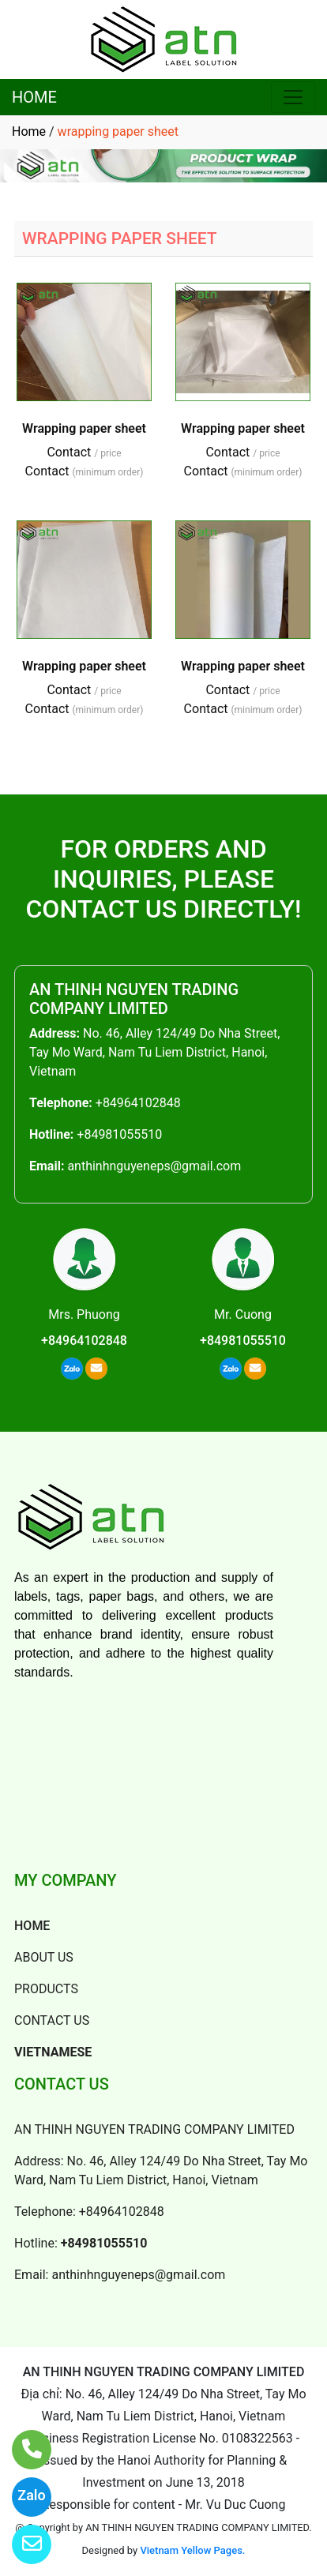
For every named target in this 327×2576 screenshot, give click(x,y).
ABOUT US (43, 1957)
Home (29, 131)
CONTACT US (51, 2020)
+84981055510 (119, 1134)
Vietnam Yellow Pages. (192, 2550)
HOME (34, 97)
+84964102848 (138, 1102)
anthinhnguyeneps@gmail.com (154, 1165)
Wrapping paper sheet (84, 428)
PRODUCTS (46, 1988)
